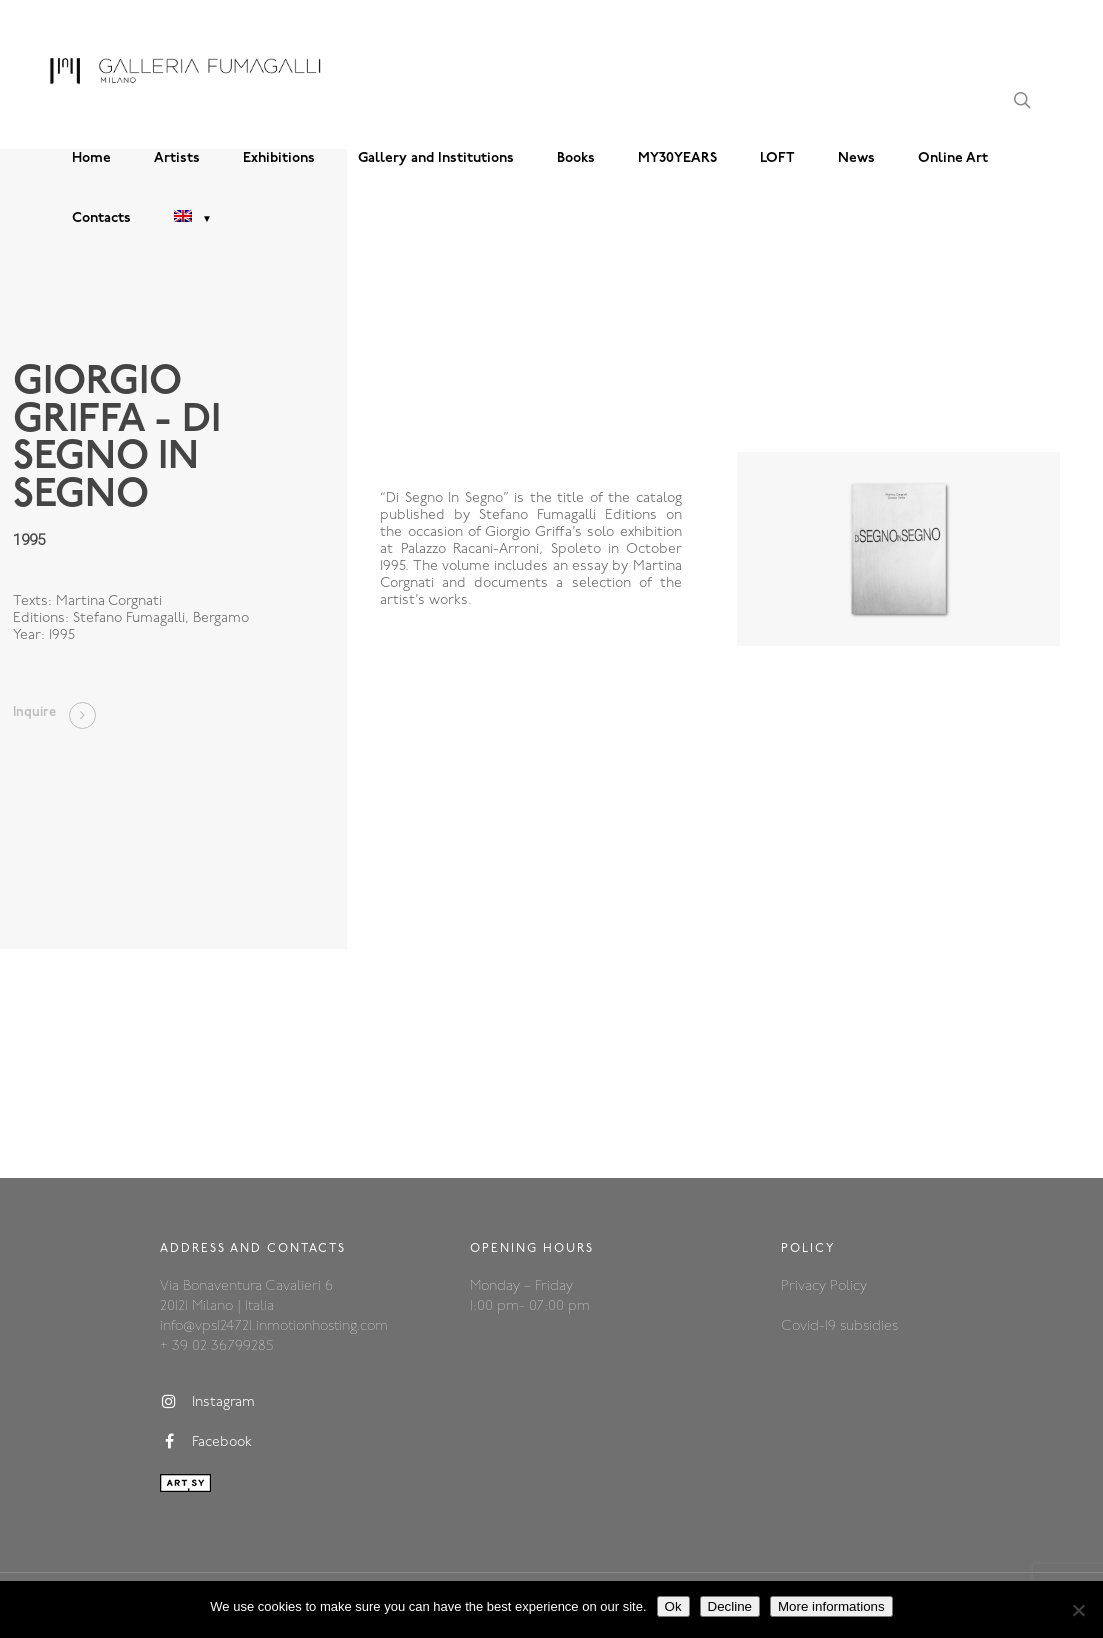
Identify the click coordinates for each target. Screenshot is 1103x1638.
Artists (177, 158)
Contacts (101, 218)
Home (91, 158)
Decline (730, 1606)
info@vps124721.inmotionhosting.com (274, 1326)
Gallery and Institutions (436, 158)
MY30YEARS (677, 158)
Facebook (206, 1442)
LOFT (777, 158)
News (856, 158)
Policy (848, 1286)
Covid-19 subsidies (839, 1326)
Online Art (953, 158)
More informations (831, 1606)
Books (576, 158)
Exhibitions (279, 158)
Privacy (805, 1286)
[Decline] (1078, 1610)
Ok (673, 1606)
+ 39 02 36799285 (216, 1346)
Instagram (207, 1402)
